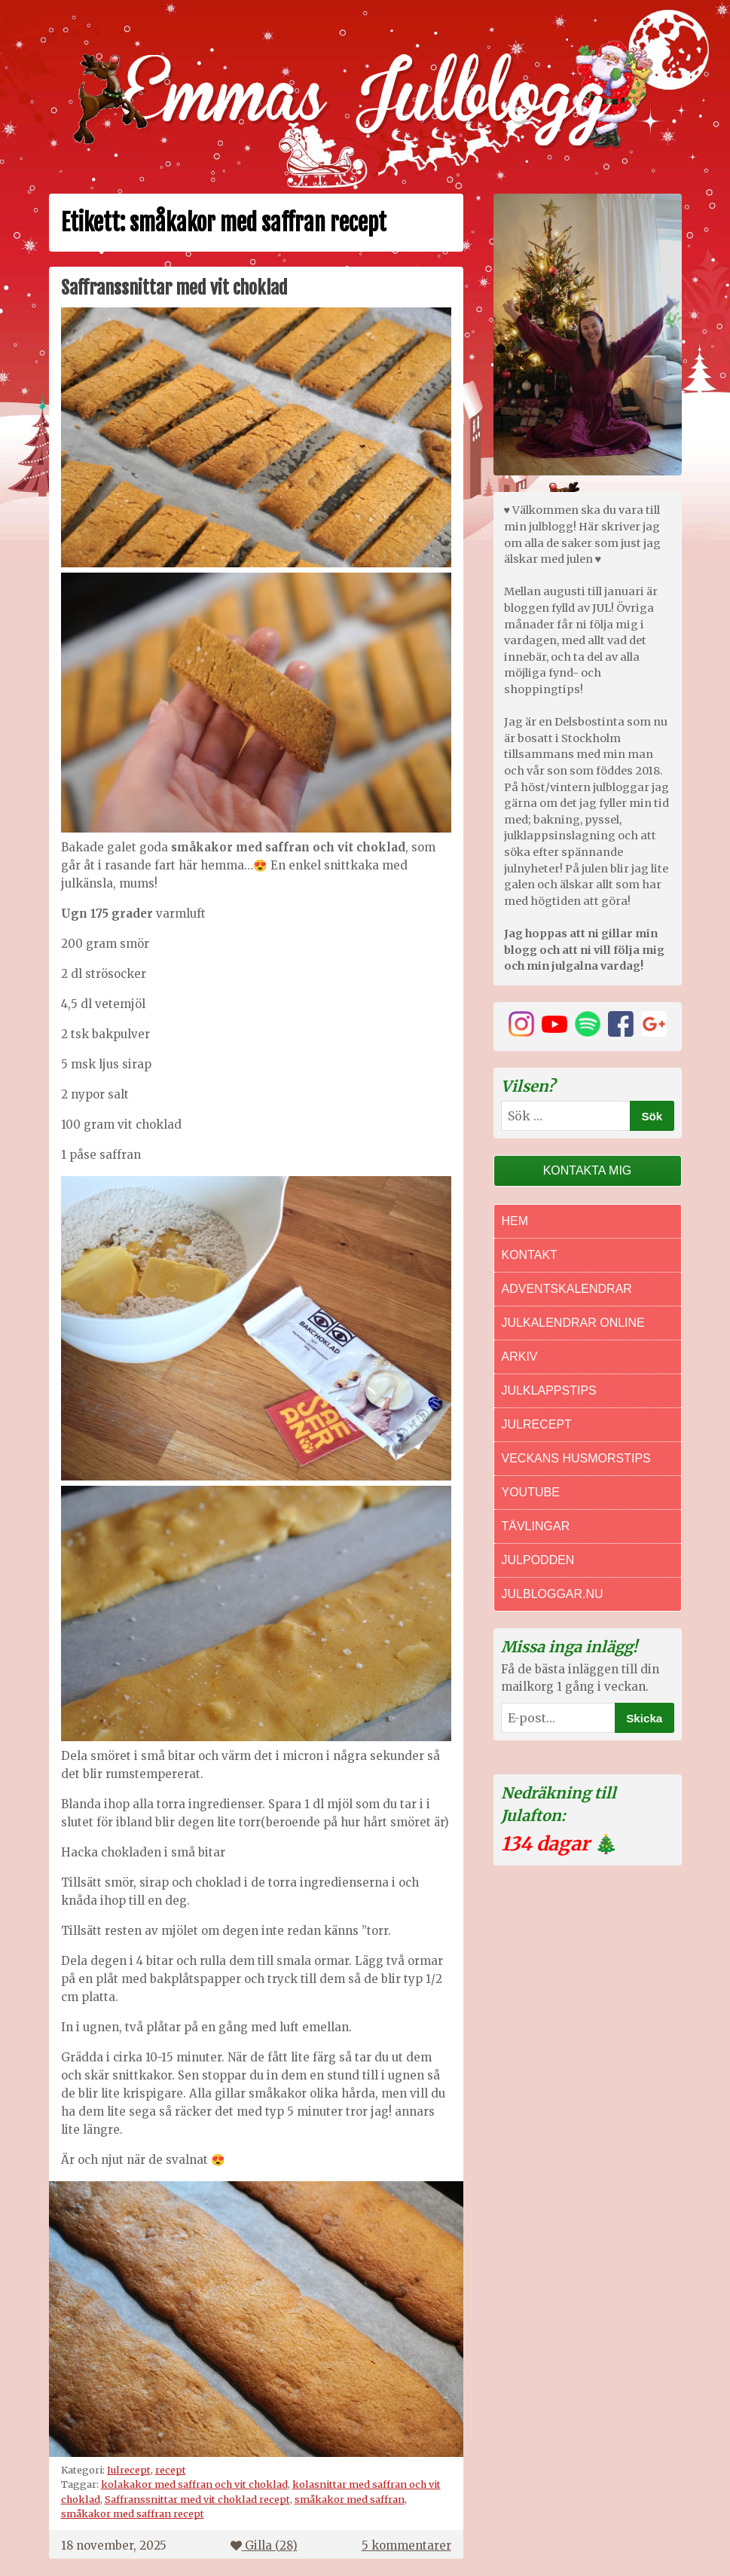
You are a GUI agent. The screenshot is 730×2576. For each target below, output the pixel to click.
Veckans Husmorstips (576, 1458)
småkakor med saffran (350, 2499)
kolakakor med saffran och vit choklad (194, 2484)
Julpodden (538, 1560)
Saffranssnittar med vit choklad (174, 288)
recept (170, 2470)
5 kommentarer (406, 2545)
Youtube (531, 1492)
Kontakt (529, 1254)
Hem (515, 1221)
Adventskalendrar (567, 1288)
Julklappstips (549, 1390)
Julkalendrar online (573, 1322)
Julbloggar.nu (552, 1593)
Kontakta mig (587, 1170)
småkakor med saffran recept (132, 2513)
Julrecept (129, 2470)
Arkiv (520, 1356)
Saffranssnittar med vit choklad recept (197, 2499)
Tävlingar (536, 1526)
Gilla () (264, 2545)
